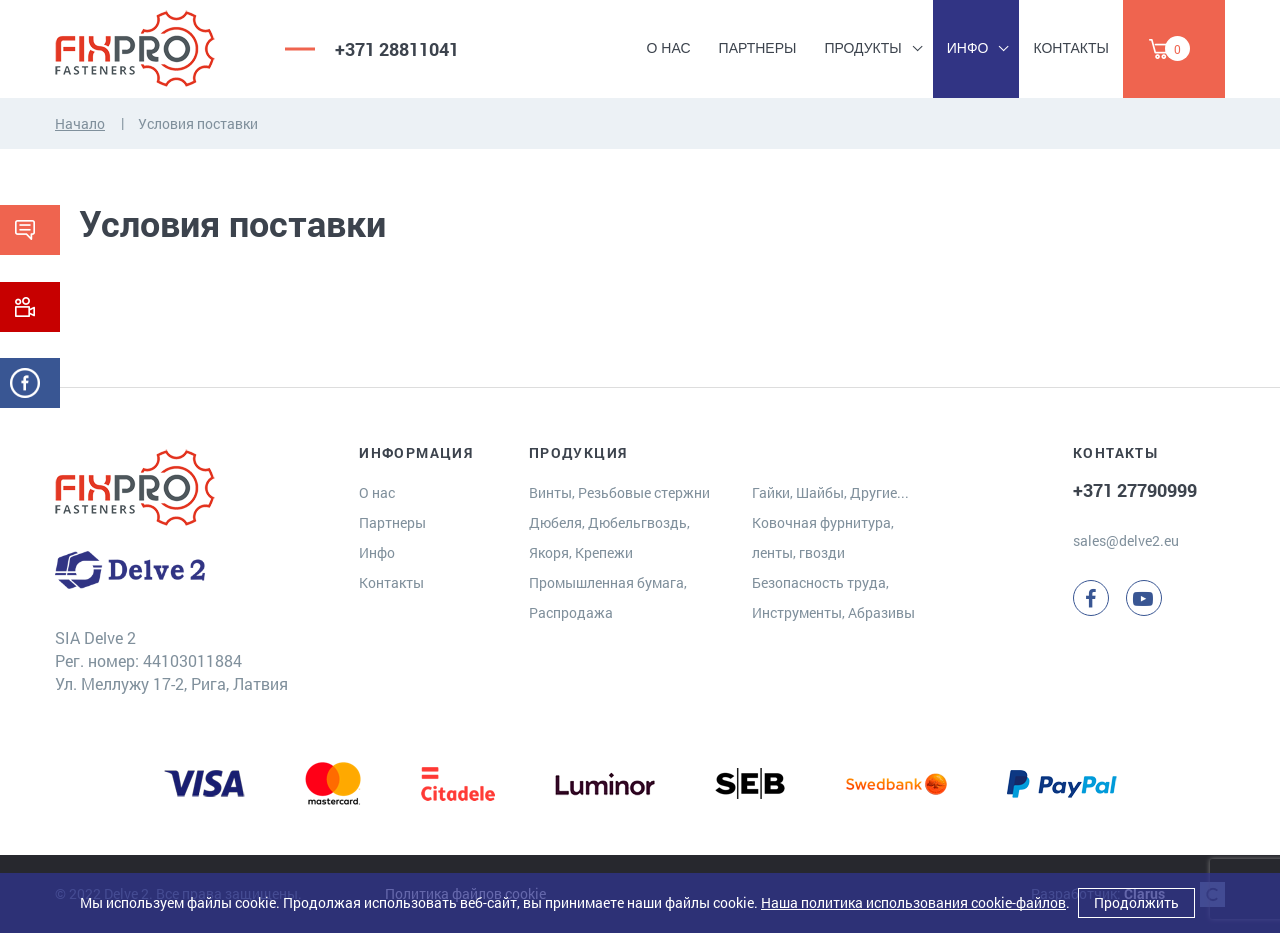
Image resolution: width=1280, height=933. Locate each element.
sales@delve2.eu (1126, 540)
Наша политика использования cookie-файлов (913, 902)
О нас (669, 48)
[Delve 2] (155, 49)
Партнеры (758, 48)
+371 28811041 (397, 49)
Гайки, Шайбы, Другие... (830, 492)
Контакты (1071, 48)
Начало (80, 123)
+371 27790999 (1135, 490)
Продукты (862, 48)
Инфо (968, 48)
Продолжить (1136, 902)
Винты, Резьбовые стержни (619, 492)
